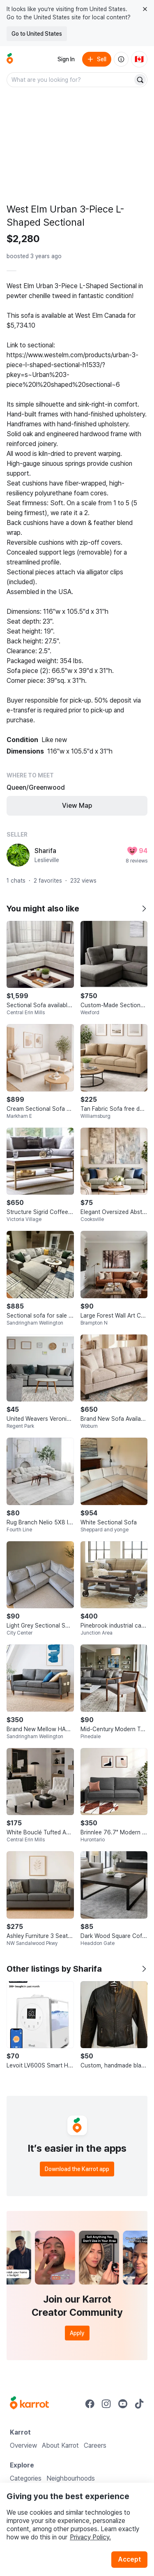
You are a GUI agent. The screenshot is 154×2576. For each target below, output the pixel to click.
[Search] (140, 80)
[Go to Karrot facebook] (90, 2404)
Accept (129, 2559)
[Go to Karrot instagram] (106, 2404)
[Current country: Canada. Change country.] (139, 59)
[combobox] (70, 79)
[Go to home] (10, 59)
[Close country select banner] (145, 9)
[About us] (121, 59)
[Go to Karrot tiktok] (139, 2404)
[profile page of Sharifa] (18, 855)
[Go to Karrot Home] (29, 2403)
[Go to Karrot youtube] (123, 2404)
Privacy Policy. (90, 2537)
